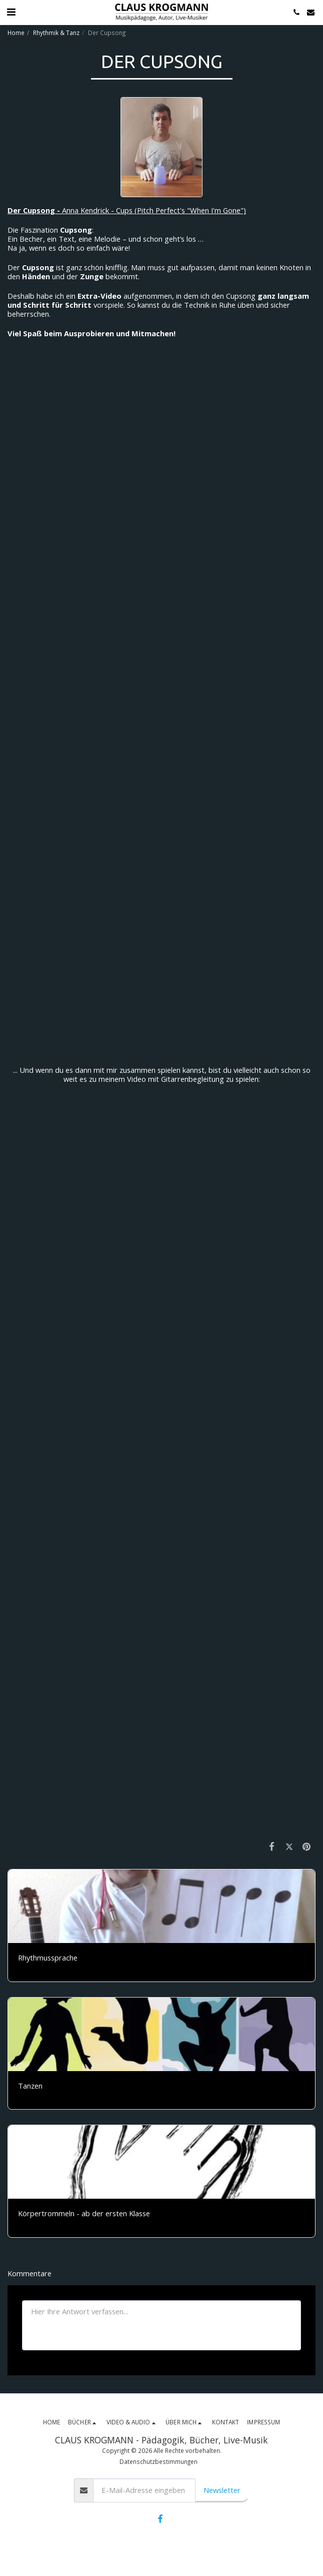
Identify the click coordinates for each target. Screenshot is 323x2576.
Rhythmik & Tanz (56, 33)
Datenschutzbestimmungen (159, 2461)
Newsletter (222, 2490)
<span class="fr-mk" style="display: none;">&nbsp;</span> (162, 533)
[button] (11, 12)
